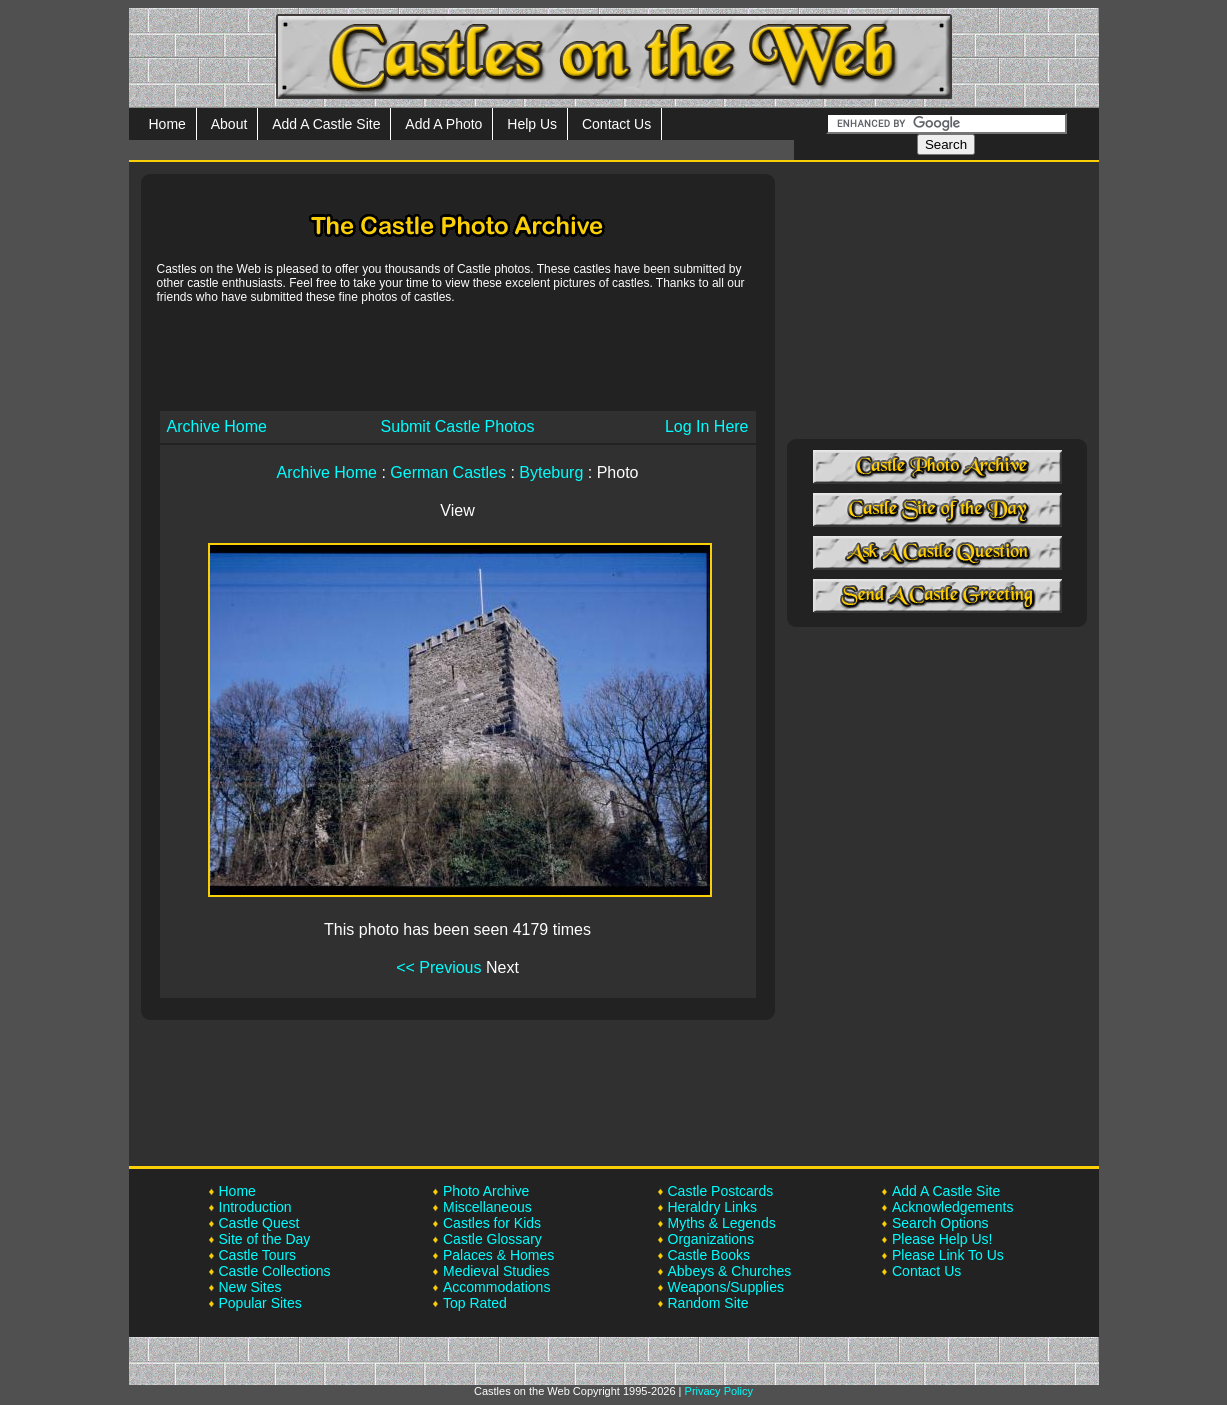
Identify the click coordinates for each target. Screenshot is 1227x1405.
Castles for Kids (492, 1223)
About (229, 124)
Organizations (711, 1239)
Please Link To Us (948, 1255)
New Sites (250, 1287)
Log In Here (707, 426)
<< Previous (438, 967)
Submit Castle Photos (458, 426)
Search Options (940, 1223)
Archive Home (217, 426)
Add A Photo (443, 124)
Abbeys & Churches (730, 1271)
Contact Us (616, 124)
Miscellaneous (487, 1207)
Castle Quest (259, 1223)
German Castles (448, 472)
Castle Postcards (721, 1191)
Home (167, 124)
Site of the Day (265, 1239)
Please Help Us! (942, 1239)
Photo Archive (486, 1191)
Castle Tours (258, 1255)
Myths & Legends (722, 1223)
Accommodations (496, 1287)
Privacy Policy (719, 1391)
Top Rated (475, 1303)
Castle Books (709, 1255)
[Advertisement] (458, 356)
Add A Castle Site (326, 124)
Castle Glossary (492, 1239)
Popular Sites (260, 1303)
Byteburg (551, 472)
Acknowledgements (952, 1207)
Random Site (708, 1303)
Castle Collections (275, 1271)
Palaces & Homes (498, 1255)
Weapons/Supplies (726, 1287)
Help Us (532, 124)
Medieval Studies (496, 1271)
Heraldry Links (712, 1207)
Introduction (255, 1207)
